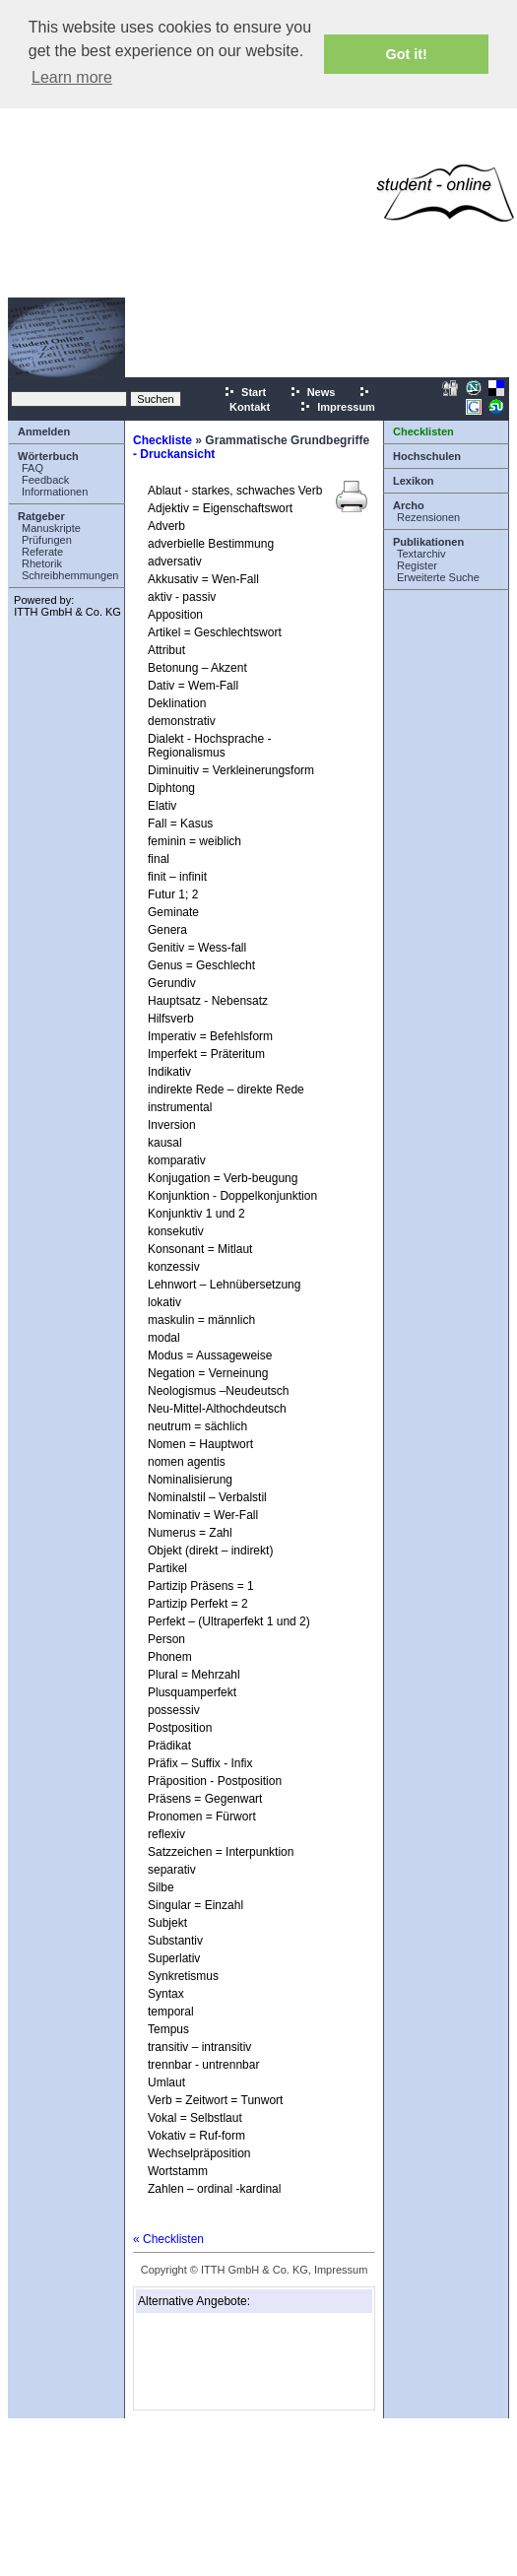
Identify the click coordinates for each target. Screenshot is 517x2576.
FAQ (32, 468)
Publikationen (428, 542)
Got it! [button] (406, 54)
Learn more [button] (72, 77)
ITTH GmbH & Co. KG (67, 612)
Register (417, 565)
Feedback (45, 480)
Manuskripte (51, 528)
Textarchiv (421, 554)
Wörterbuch (48, 456)
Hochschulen (427, 456)
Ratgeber (41, 516)
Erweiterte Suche (438, 577)
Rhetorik (42, 563)
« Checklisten (168, 2239)
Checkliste (162, 440)
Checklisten (423, 431)
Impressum (337, 407)
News (313, 392)
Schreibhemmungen (70, 575)
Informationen (55, 491)
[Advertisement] (184, 192)
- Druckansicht (174, 454)
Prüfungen (47, 540)
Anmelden (44, 431)
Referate (42, 552)
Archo (408, 505)
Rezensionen (428, 517)
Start (245, 392)
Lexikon (413, 481)
